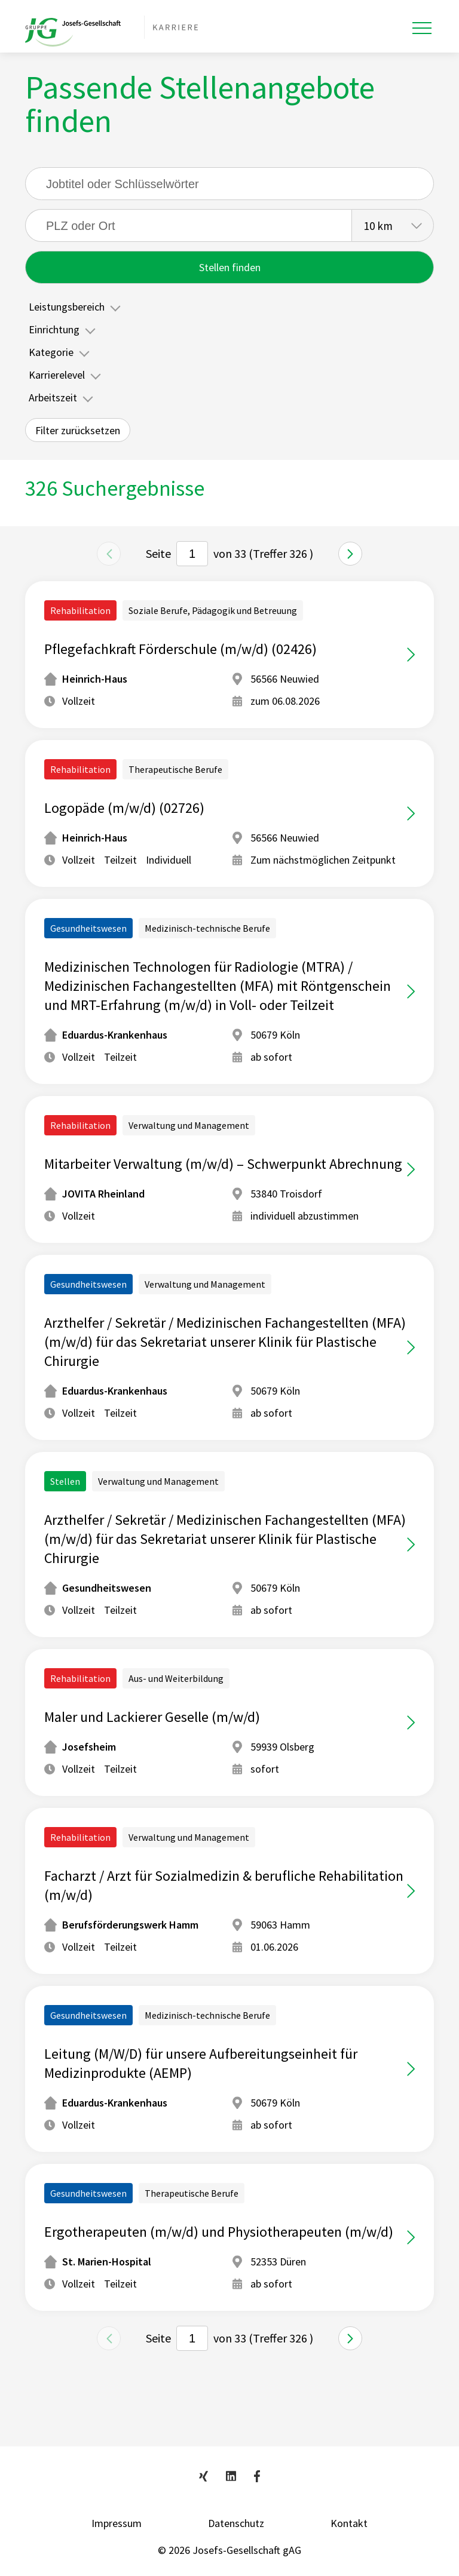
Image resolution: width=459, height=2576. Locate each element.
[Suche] (229, 183)
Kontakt (349, 2523)
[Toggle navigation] (422, 28)
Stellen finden (230, 267)
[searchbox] (188, 225)
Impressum (116, 2523)
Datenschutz (236, 2523)
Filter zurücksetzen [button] (77, 430)
